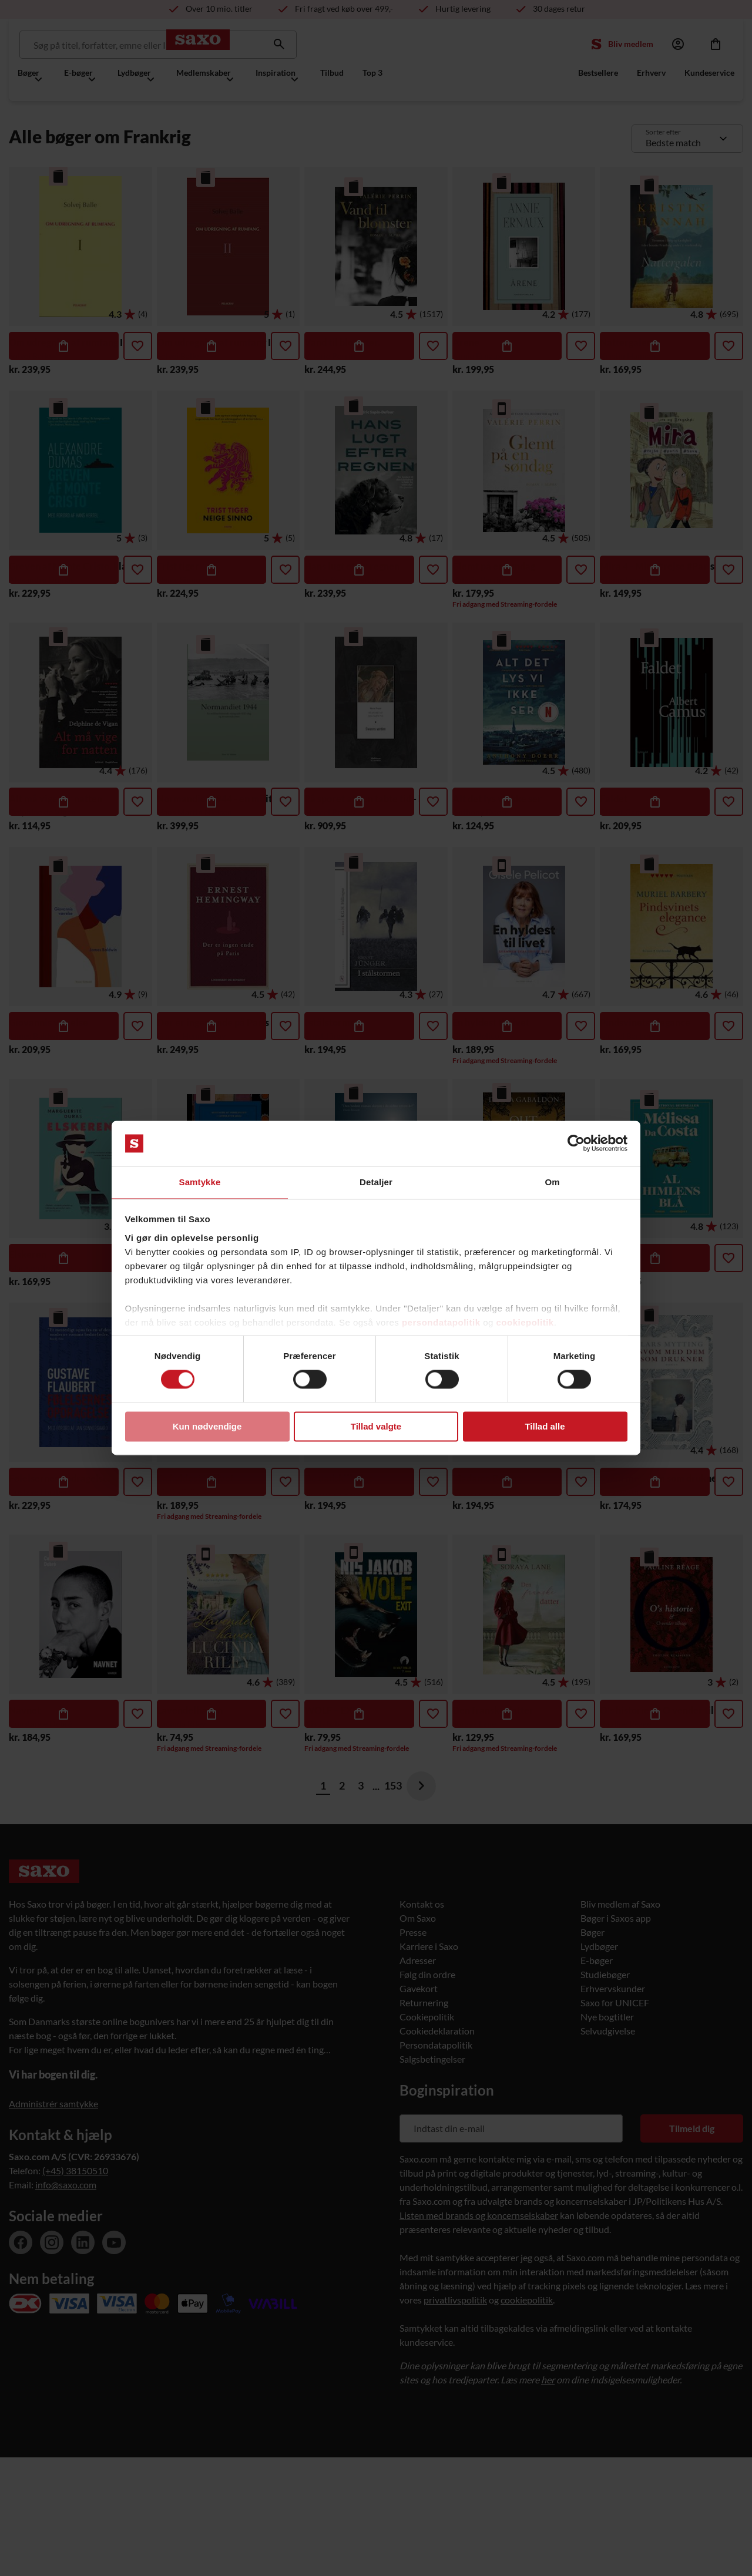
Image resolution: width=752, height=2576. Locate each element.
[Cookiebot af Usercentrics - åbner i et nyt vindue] (576, 1143)
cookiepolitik (525, 1323)
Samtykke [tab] (200, 1181)
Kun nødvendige (207, 1427)
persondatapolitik (441, 1323)
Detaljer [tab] (376, 1181)
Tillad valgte (376, 1427)
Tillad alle (545, 1427)
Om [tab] (552, 1181)
